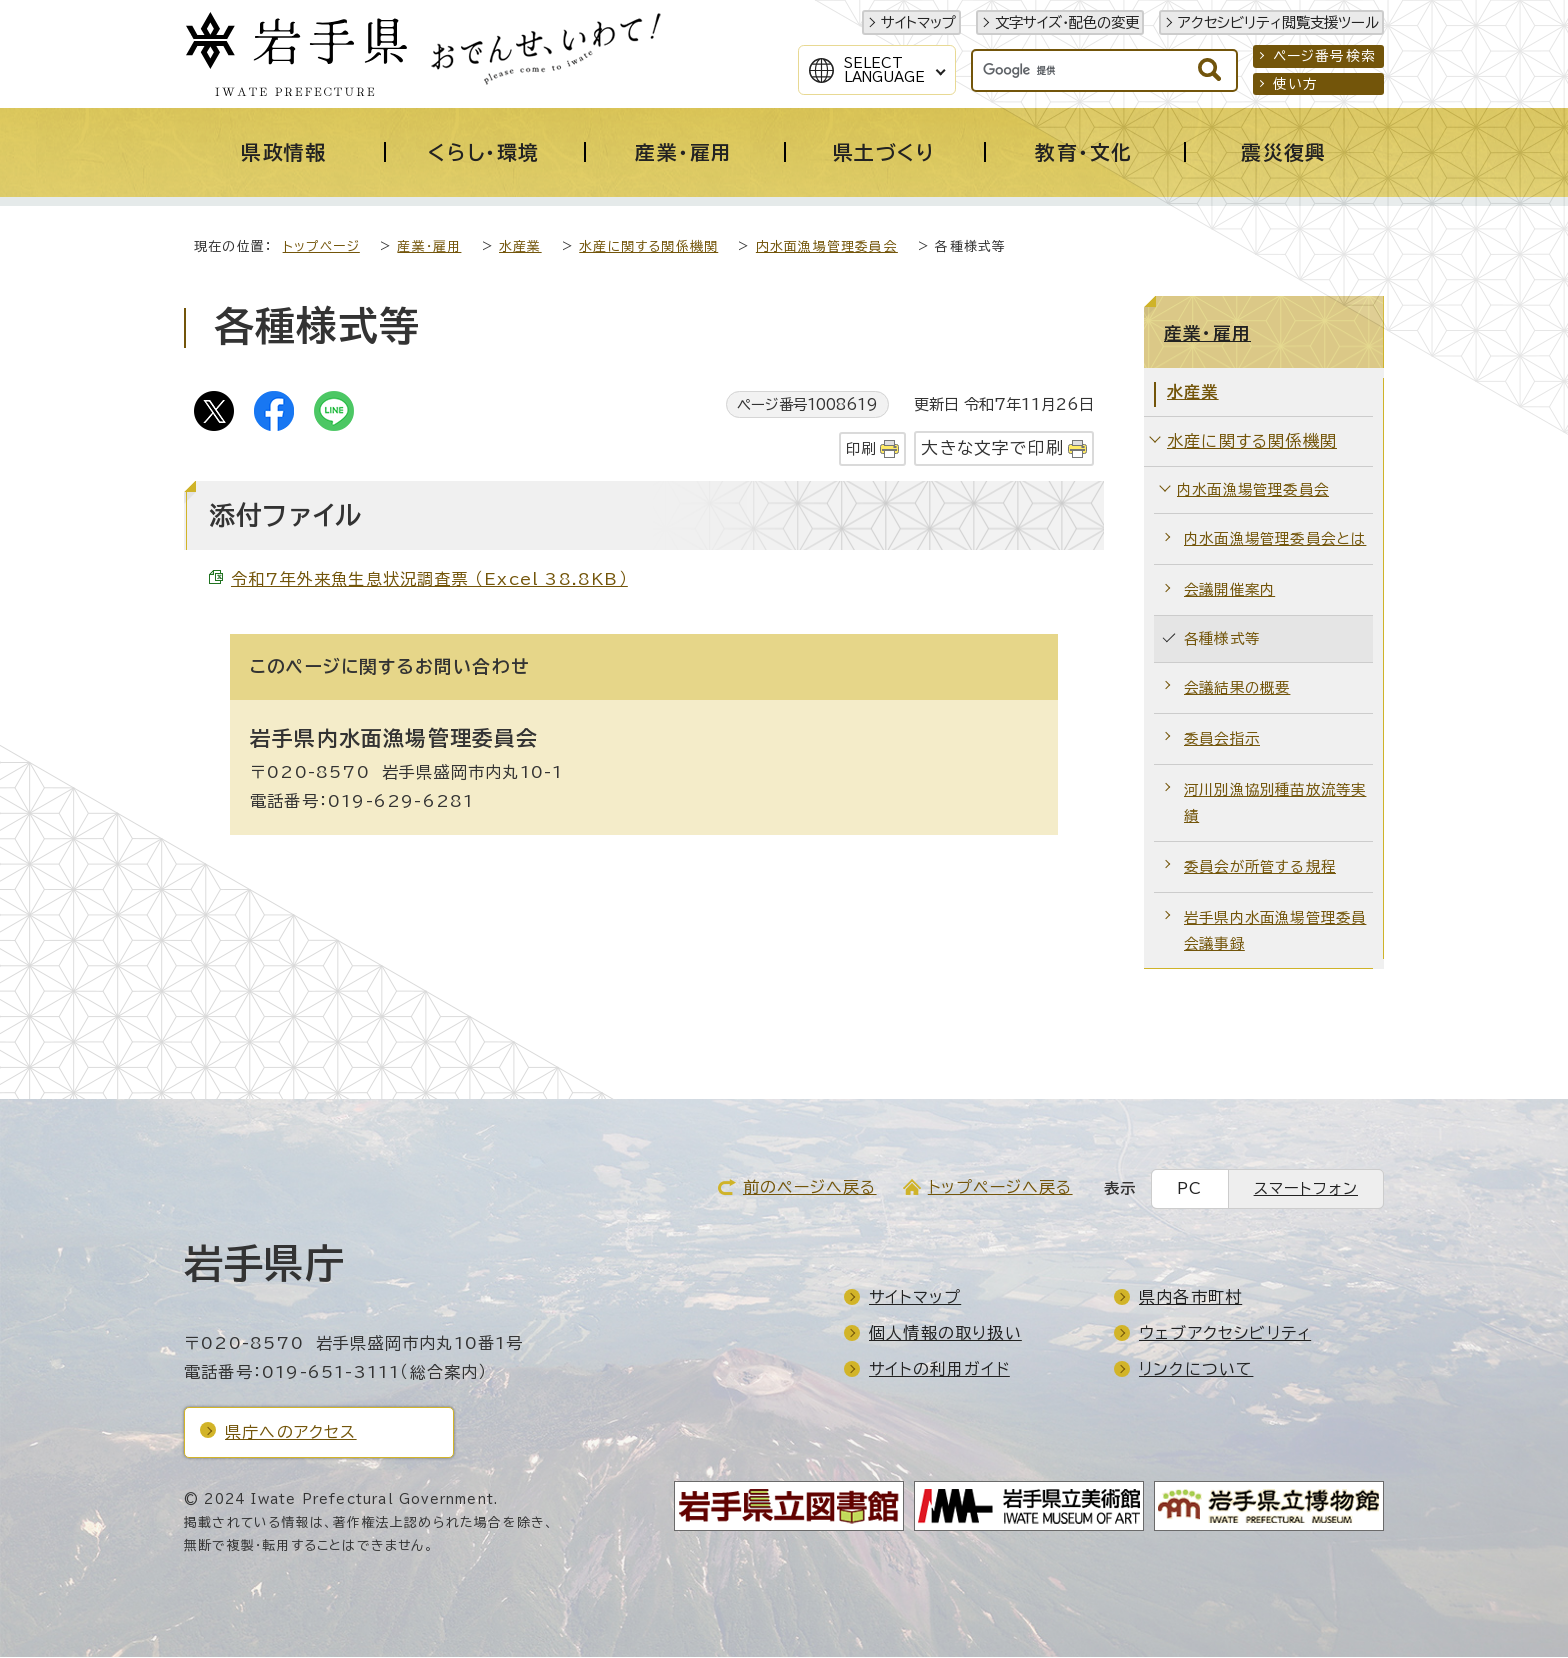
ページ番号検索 (1324, 56)
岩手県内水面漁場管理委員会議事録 (1275, 931)
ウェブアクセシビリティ (1225, 1334)
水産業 (520, 247)
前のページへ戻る (810, 1188)
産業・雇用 (429, 247)
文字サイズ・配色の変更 (1067, 22)
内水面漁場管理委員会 (827, 247)
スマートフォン (1306, 1189)
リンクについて (1196, 1370)
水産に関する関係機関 (648, 247)
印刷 (861, 449)
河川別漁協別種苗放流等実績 (1275, 803)
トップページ (321, 247)
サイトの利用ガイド (939, 1370)
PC (1189, 1189)
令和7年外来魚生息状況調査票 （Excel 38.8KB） (429, 580)
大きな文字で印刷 (992, 448)
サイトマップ (918, 22)
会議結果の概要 (1237, 688)
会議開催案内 (1229, 590)
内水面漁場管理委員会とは (1275, 539)
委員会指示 (1222, 739)
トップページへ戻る (1000, 1188)
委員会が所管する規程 (1260, 867)
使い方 (1296, 84)
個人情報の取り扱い (945, 1334)
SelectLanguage (884, 70)
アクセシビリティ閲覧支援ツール (1278, 22)
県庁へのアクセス (291, 1433)
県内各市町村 (1190, 1298)
